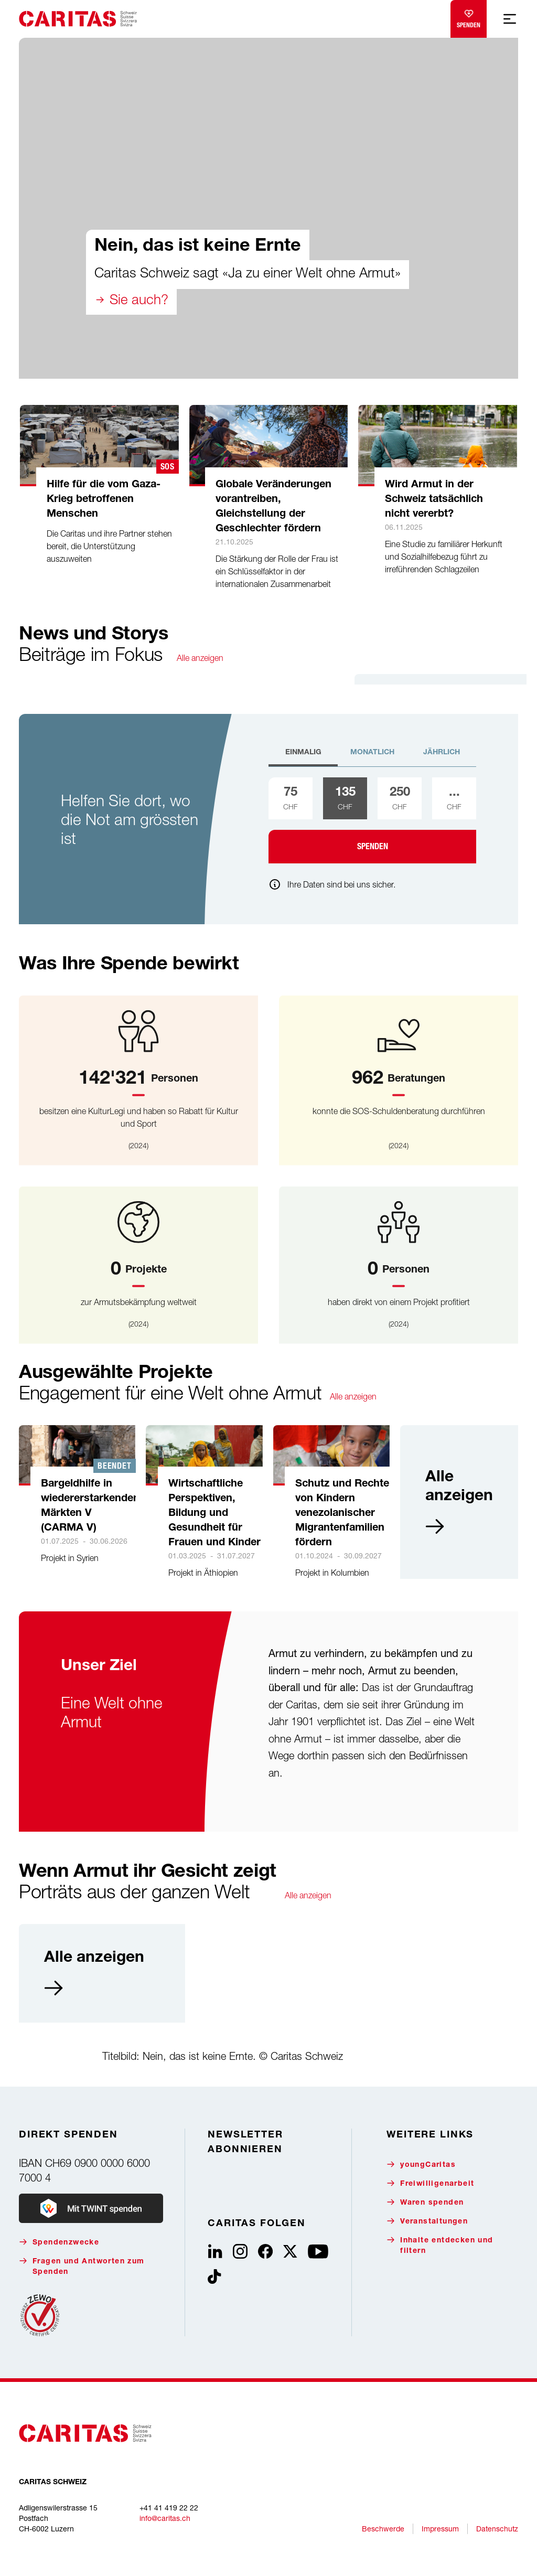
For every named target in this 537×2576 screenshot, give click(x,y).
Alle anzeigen (200, 657)
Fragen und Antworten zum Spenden (82, 2266)
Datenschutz (497, 2528)
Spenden (468, 16)
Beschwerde (383, 2528)
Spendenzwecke (59, 2242)
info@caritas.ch (164, 2518)
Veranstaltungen (427, 2221)
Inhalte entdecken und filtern (439, 2245)
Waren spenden (425, 2202)
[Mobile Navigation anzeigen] (509, 18)
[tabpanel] (372, 820)
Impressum (440, 2528)
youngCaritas (421, 2164)
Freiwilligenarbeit (430, 2183)
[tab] (303, 756)
